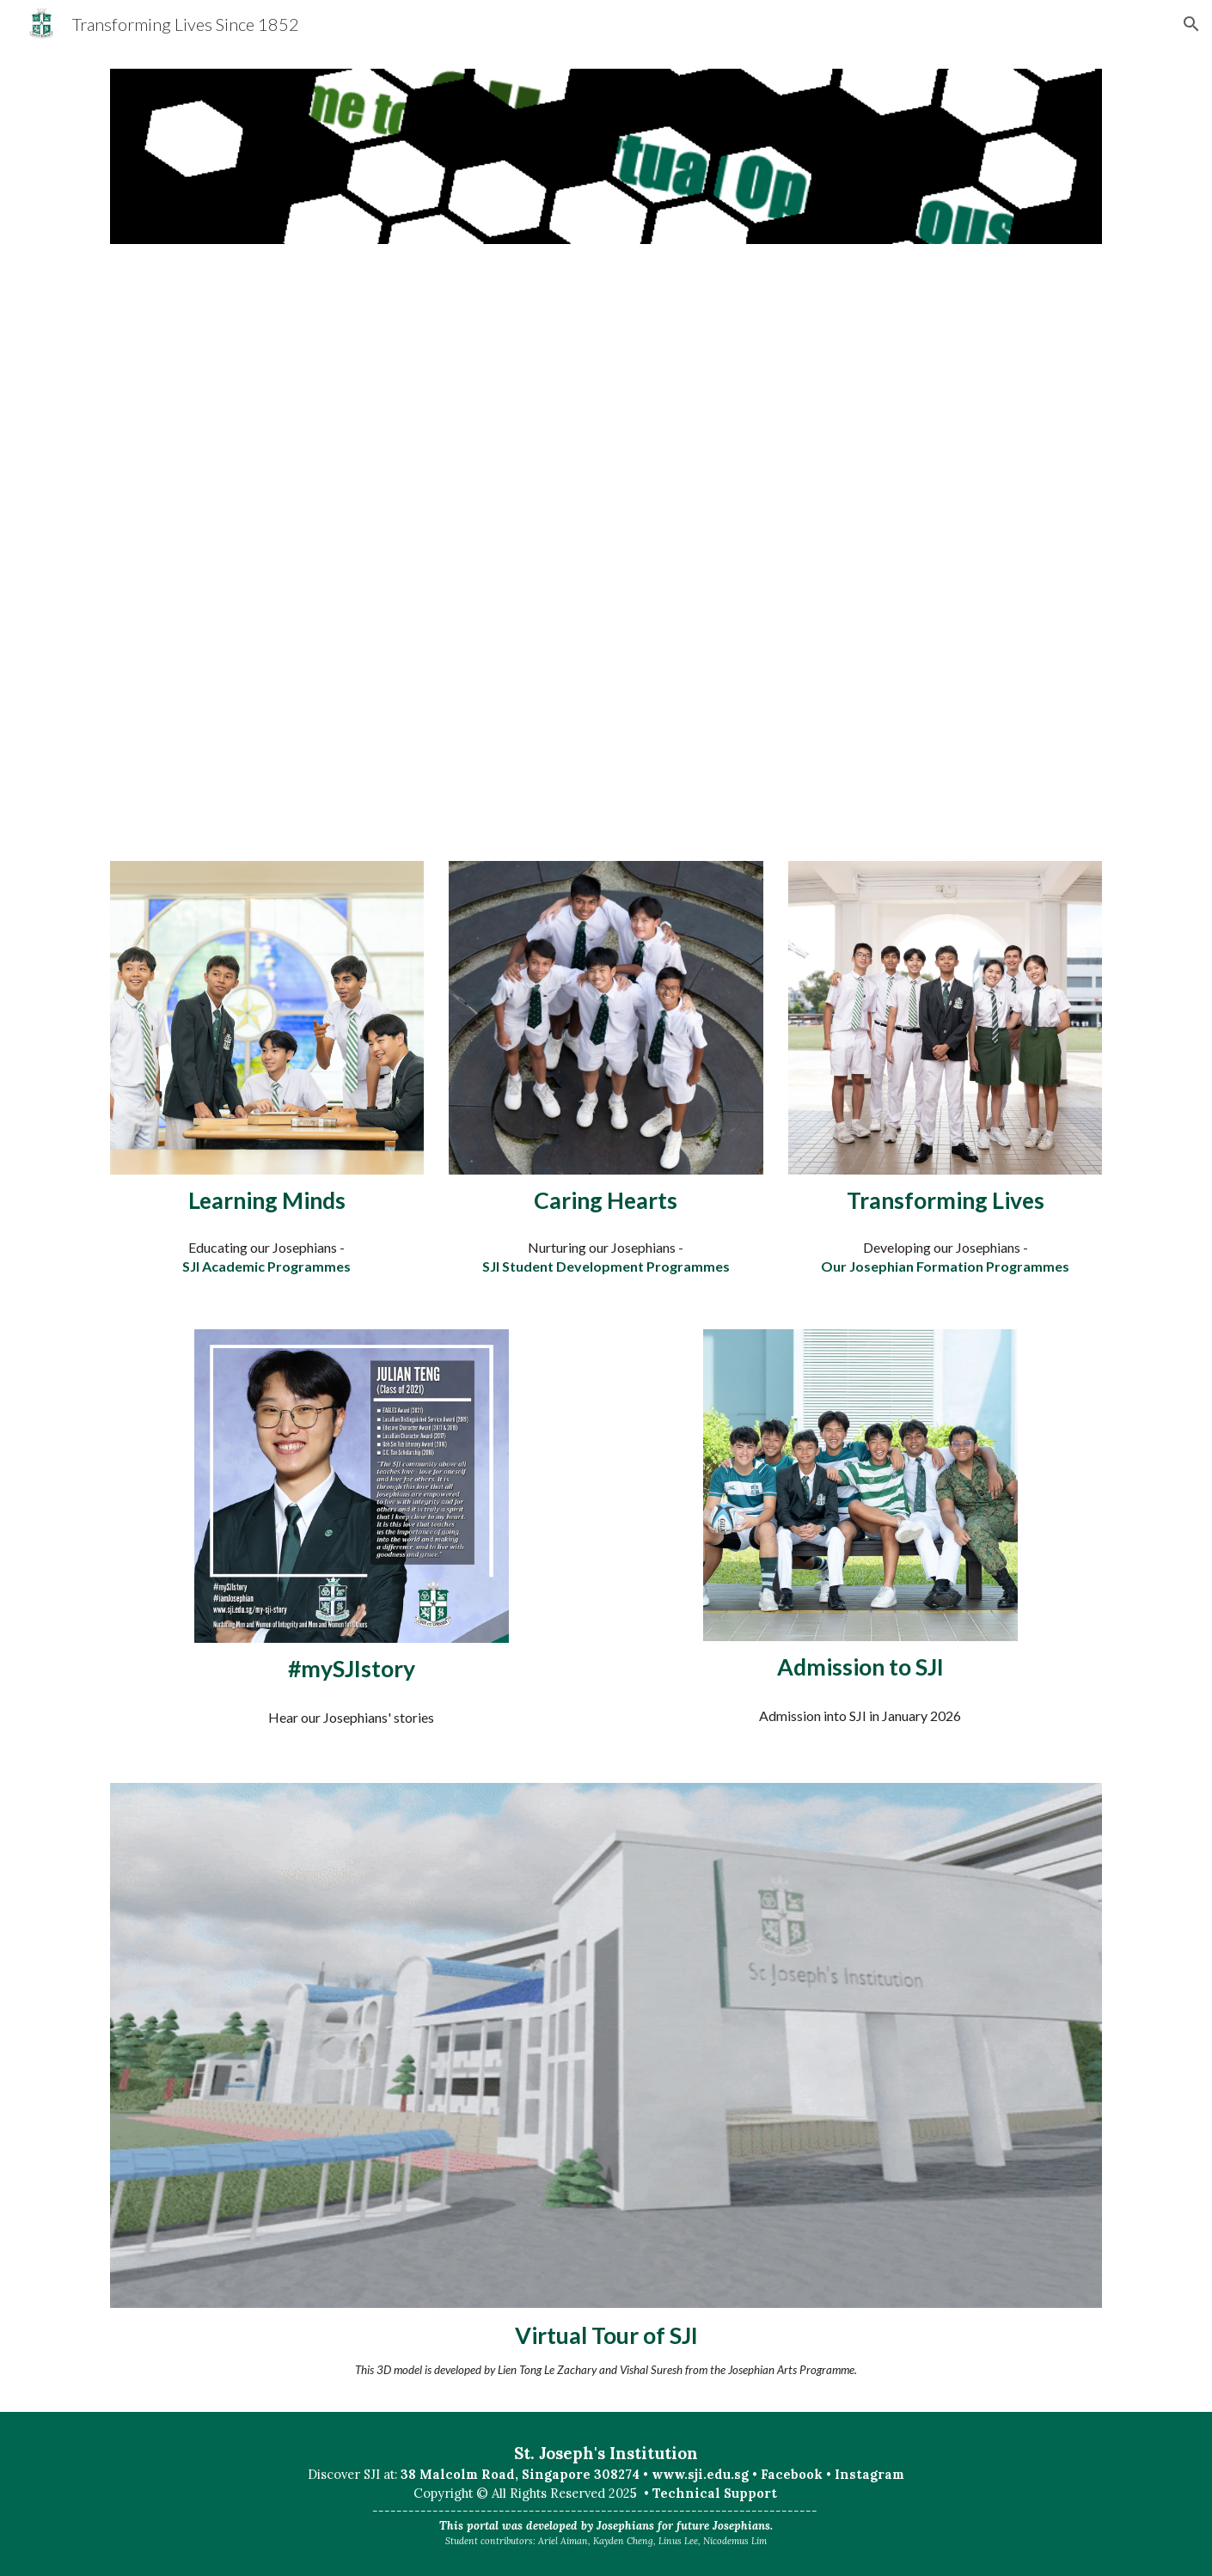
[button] (1191, 24)
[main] (267, 1200)
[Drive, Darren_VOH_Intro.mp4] (606, 552)
